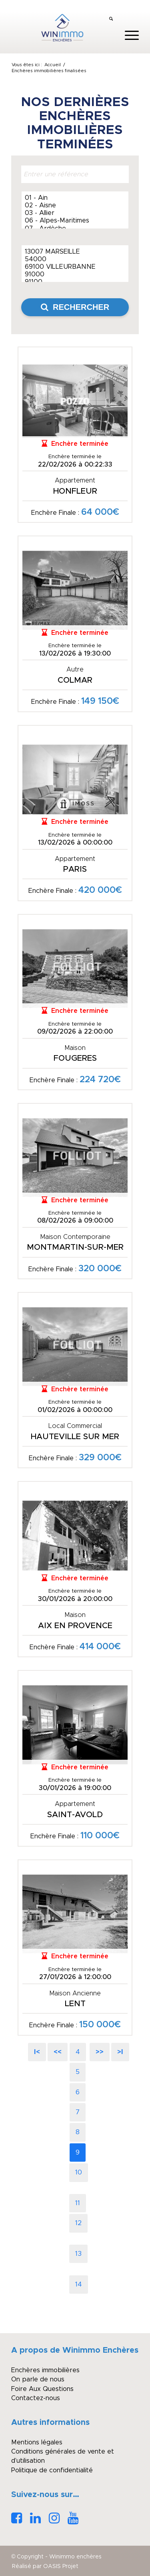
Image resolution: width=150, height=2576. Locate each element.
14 (78, 2284)
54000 (75, 260)
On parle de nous (37, 2379)
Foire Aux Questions (42, 2389)
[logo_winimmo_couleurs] (62, 27)
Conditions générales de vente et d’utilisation (62, 2456)
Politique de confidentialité (52, 2470)
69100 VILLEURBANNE (75, 267)
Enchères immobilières (45, 2370)
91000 (75, 275)
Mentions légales (36, 2442)
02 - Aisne (75, 206)
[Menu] (128, 35)
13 (78, 2254)
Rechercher (75, 307)
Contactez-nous (35, 2398)
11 (77, 2203)
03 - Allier (75, 213)
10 (78, 2172)
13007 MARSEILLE (75, 252)
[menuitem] (111, 20)
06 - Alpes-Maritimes (75, 221)
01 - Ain (75, 198)
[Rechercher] (111, 20)
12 (78, 2223)
